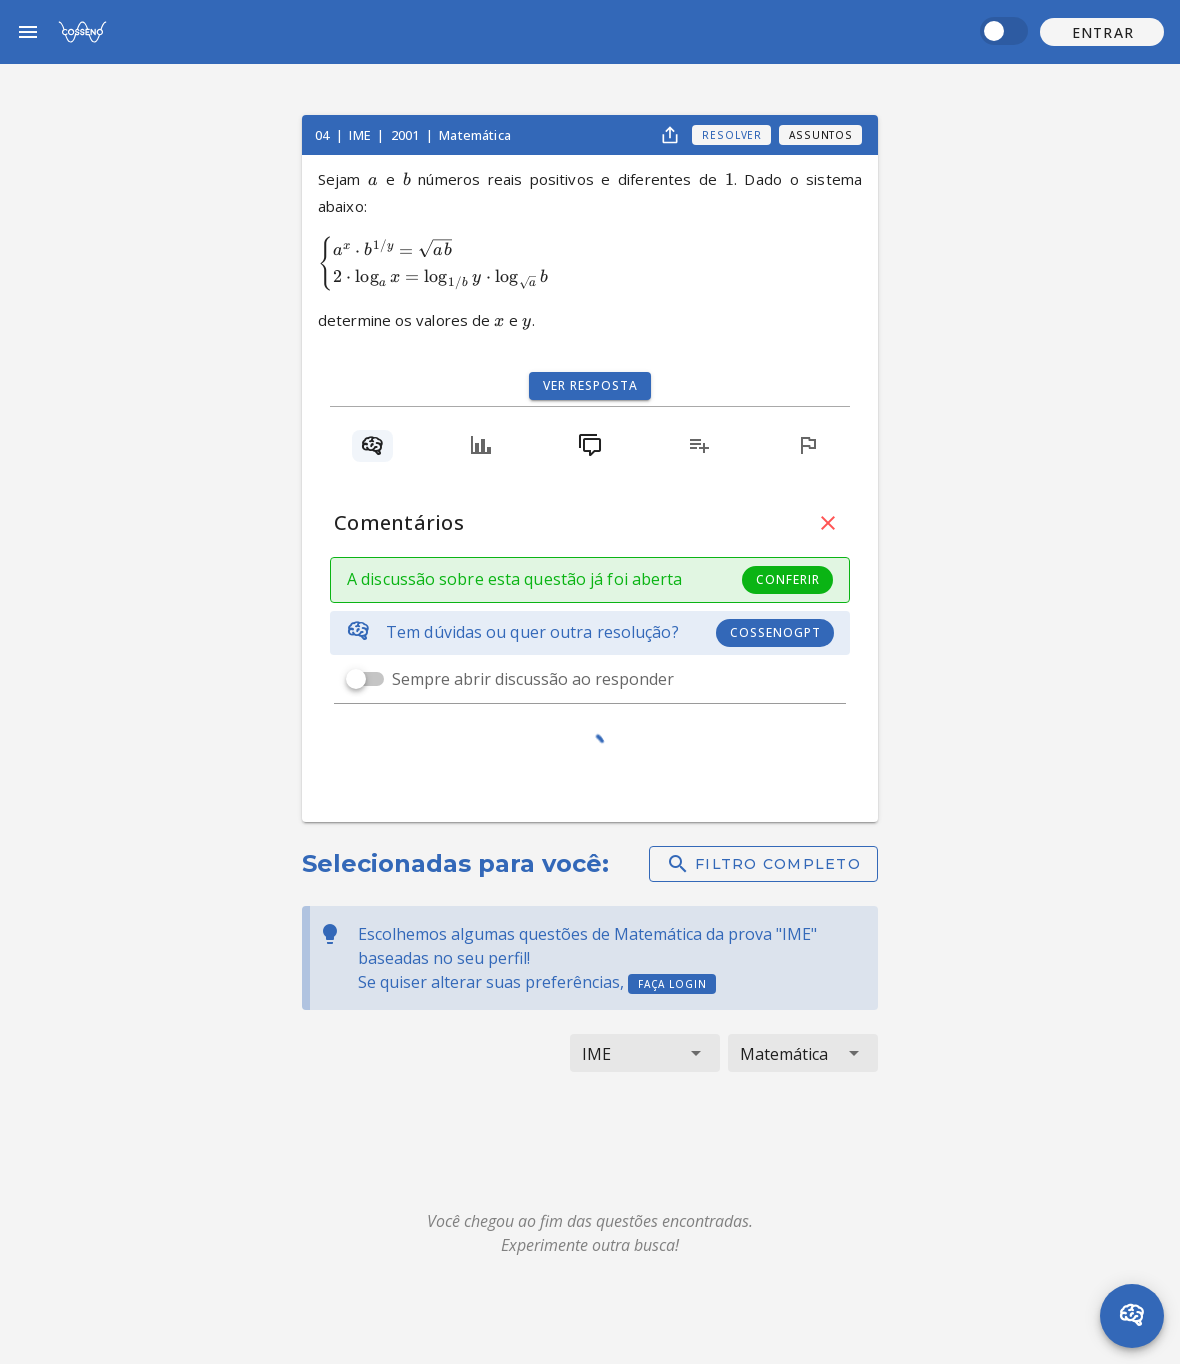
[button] (1102, 32)
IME (361, 135)
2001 (407, 135)
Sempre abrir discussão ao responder (533, 679)
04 (323, 135)
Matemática (475, 135)
